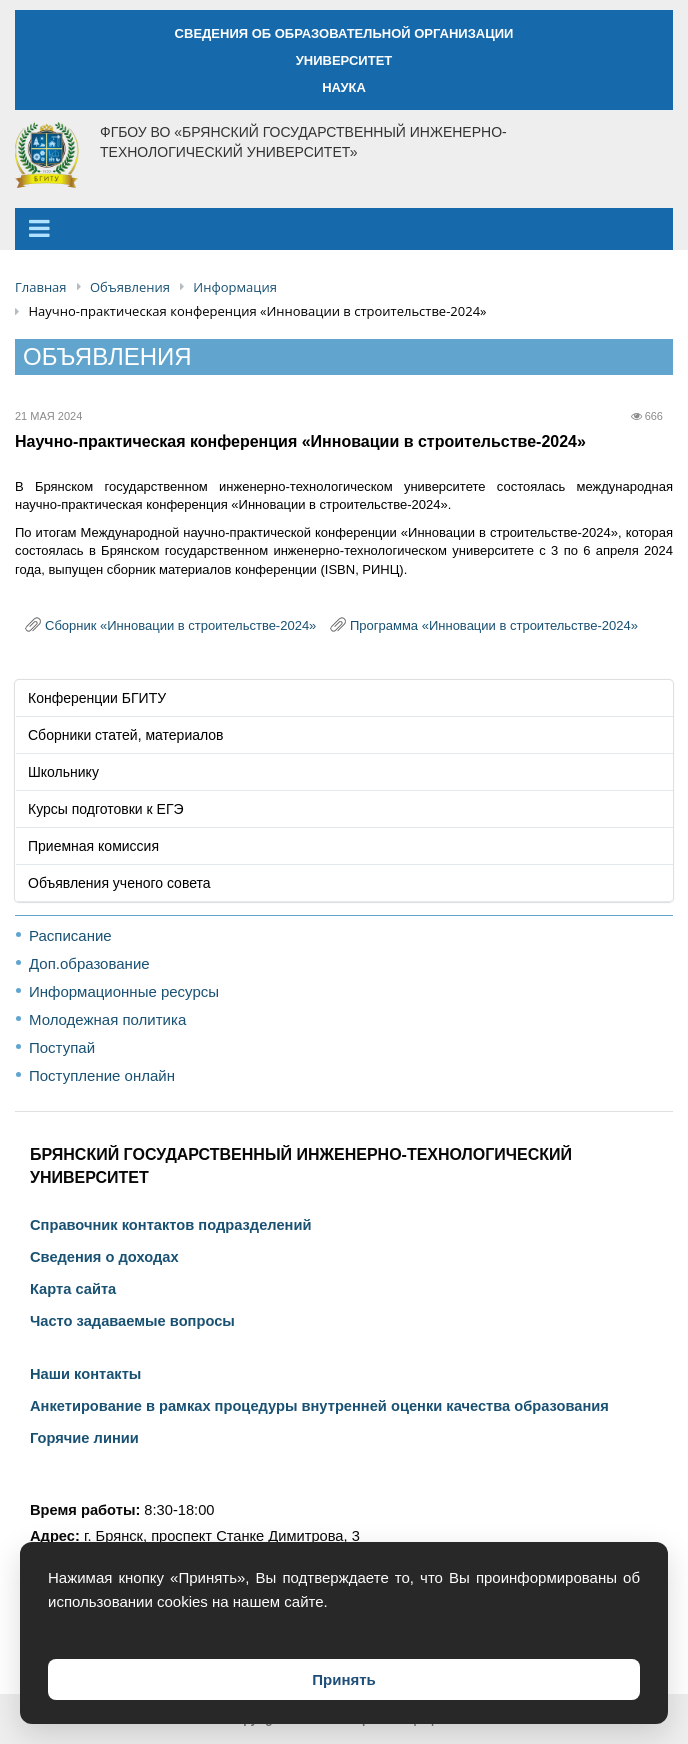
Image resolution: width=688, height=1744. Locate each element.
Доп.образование (89, 963)
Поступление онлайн (102, 1075)
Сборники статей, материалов (126, 735)
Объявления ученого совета (119, 883)
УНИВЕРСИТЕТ (344, 60)
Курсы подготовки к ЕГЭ (106, 809)
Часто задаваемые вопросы (132, 1321)
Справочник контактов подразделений (170, 1225)
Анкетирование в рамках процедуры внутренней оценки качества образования (319, 1406)
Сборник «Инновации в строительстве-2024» (180, 625)
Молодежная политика (107, 1019)
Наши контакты (85, 1374)
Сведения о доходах (104, 1257)
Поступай (62, 1047)
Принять (344, 1679)
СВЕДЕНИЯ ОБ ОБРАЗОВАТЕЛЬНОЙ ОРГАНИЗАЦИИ (344, 33)
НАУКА (344, 87)
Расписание (70, 935)
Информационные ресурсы (124, 991)
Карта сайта (73, 1289)
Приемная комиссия (93, 846)
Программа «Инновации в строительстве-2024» (494, 625)
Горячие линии (84, 1438)
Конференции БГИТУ (97, 698)
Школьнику (63, 772)
